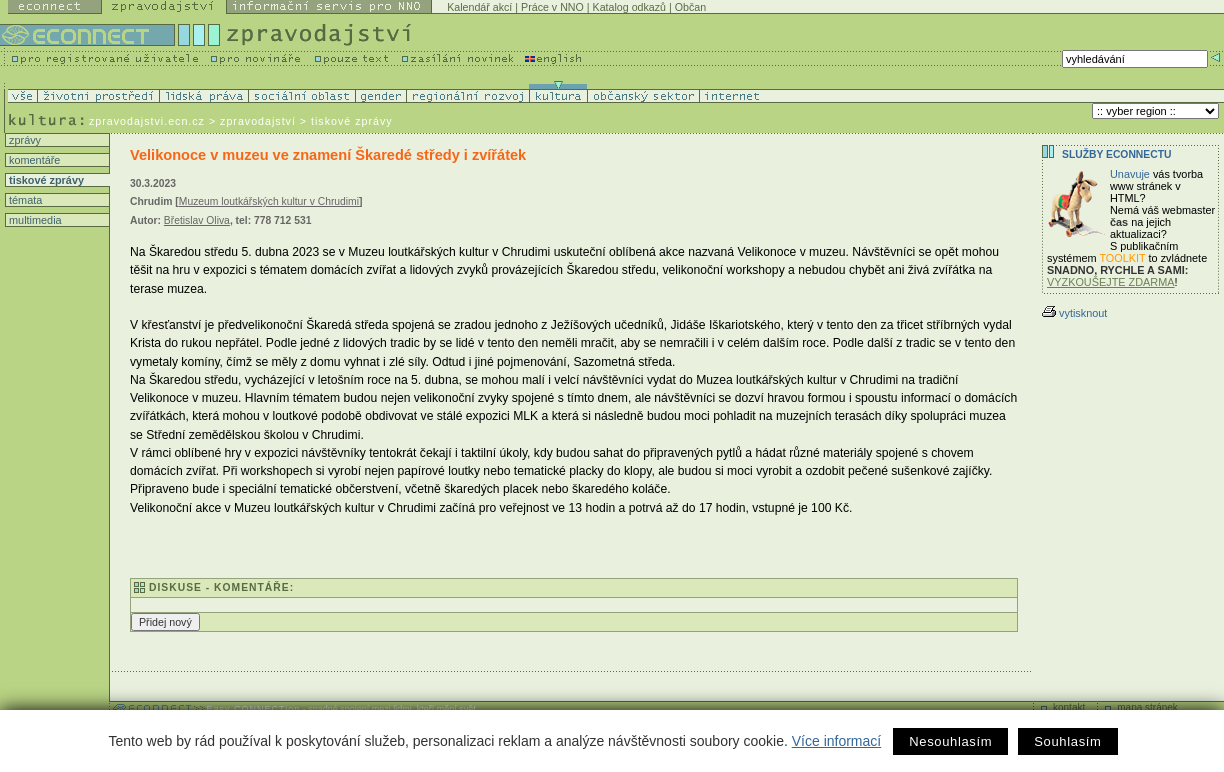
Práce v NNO (552, 7)
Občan (690, 7)
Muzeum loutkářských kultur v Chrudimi (269, 201)
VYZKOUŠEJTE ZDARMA (1111, 282)
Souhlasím (1067, 741)
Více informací (836, 741)
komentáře (33, 160)
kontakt (1069, 707)
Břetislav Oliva (197, 220)
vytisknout (1074, 313)
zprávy (23, 140)
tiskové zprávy (45, 180)
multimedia (34, 220)
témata (24, 200)
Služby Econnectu (1116, 154)
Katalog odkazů (629, 7)
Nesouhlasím (950, 741)
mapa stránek (1147, 707)
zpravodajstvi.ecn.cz (147, 121)
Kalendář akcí (479, 7)
